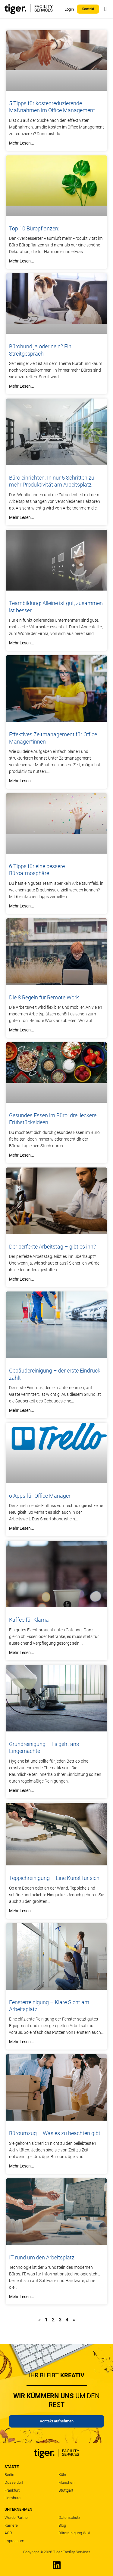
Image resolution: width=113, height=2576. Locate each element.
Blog (62, 2525)
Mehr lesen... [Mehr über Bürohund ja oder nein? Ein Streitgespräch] (21, 386)
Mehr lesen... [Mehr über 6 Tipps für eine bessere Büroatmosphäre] (21, 906)
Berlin (9, 2474)
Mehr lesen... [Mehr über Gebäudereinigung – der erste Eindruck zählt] (21, 1410)
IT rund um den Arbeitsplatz (41, 2257)
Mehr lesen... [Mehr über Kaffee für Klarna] (21, 1652)
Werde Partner (17, 2517)
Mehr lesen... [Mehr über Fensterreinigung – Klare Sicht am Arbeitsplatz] (21, 2041)
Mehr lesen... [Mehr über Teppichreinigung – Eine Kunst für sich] (21, 1910)
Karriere (11, 2525)
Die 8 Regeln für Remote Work (44, 997)
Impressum (14, 2541)
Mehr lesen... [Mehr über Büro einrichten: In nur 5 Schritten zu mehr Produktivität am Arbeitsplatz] (21, 517)
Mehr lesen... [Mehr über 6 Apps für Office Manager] (21, 1528)
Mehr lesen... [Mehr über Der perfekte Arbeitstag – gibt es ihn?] (21, 1279)
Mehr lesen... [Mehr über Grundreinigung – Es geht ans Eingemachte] (21, 1790)
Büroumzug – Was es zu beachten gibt (54, 2133)
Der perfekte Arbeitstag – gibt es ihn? (52, 1246)
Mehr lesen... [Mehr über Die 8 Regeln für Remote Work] (21, 1029)
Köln (62, 2474)
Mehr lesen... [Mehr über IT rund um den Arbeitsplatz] (21, 2296)
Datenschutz (69, 2517)
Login (69, 9)
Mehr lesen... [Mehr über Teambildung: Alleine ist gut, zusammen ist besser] (21, 642)
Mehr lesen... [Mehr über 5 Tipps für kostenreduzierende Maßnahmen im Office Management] (21, 143)
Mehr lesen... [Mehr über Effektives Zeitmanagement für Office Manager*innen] (21, 780)
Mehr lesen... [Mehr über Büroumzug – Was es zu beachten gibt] (21, 2166)
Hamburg (12, 2498)
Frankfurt (12, 2490)
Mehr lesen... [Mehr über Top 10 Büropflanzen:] (21, 261)
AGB (8, 2533)
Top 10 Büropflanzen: (34, 228)
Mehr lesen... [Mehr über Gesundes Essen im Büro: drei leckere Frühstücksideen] (21, 1155)
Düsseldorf (14, 2482)
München (66, 2482)
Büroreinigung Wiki (74, 2533)
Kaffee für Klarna (29, 1620)
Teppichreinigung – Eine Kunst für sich (54, 1878)
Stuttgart (65, 2490)
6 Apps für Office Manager (40, 1496)
